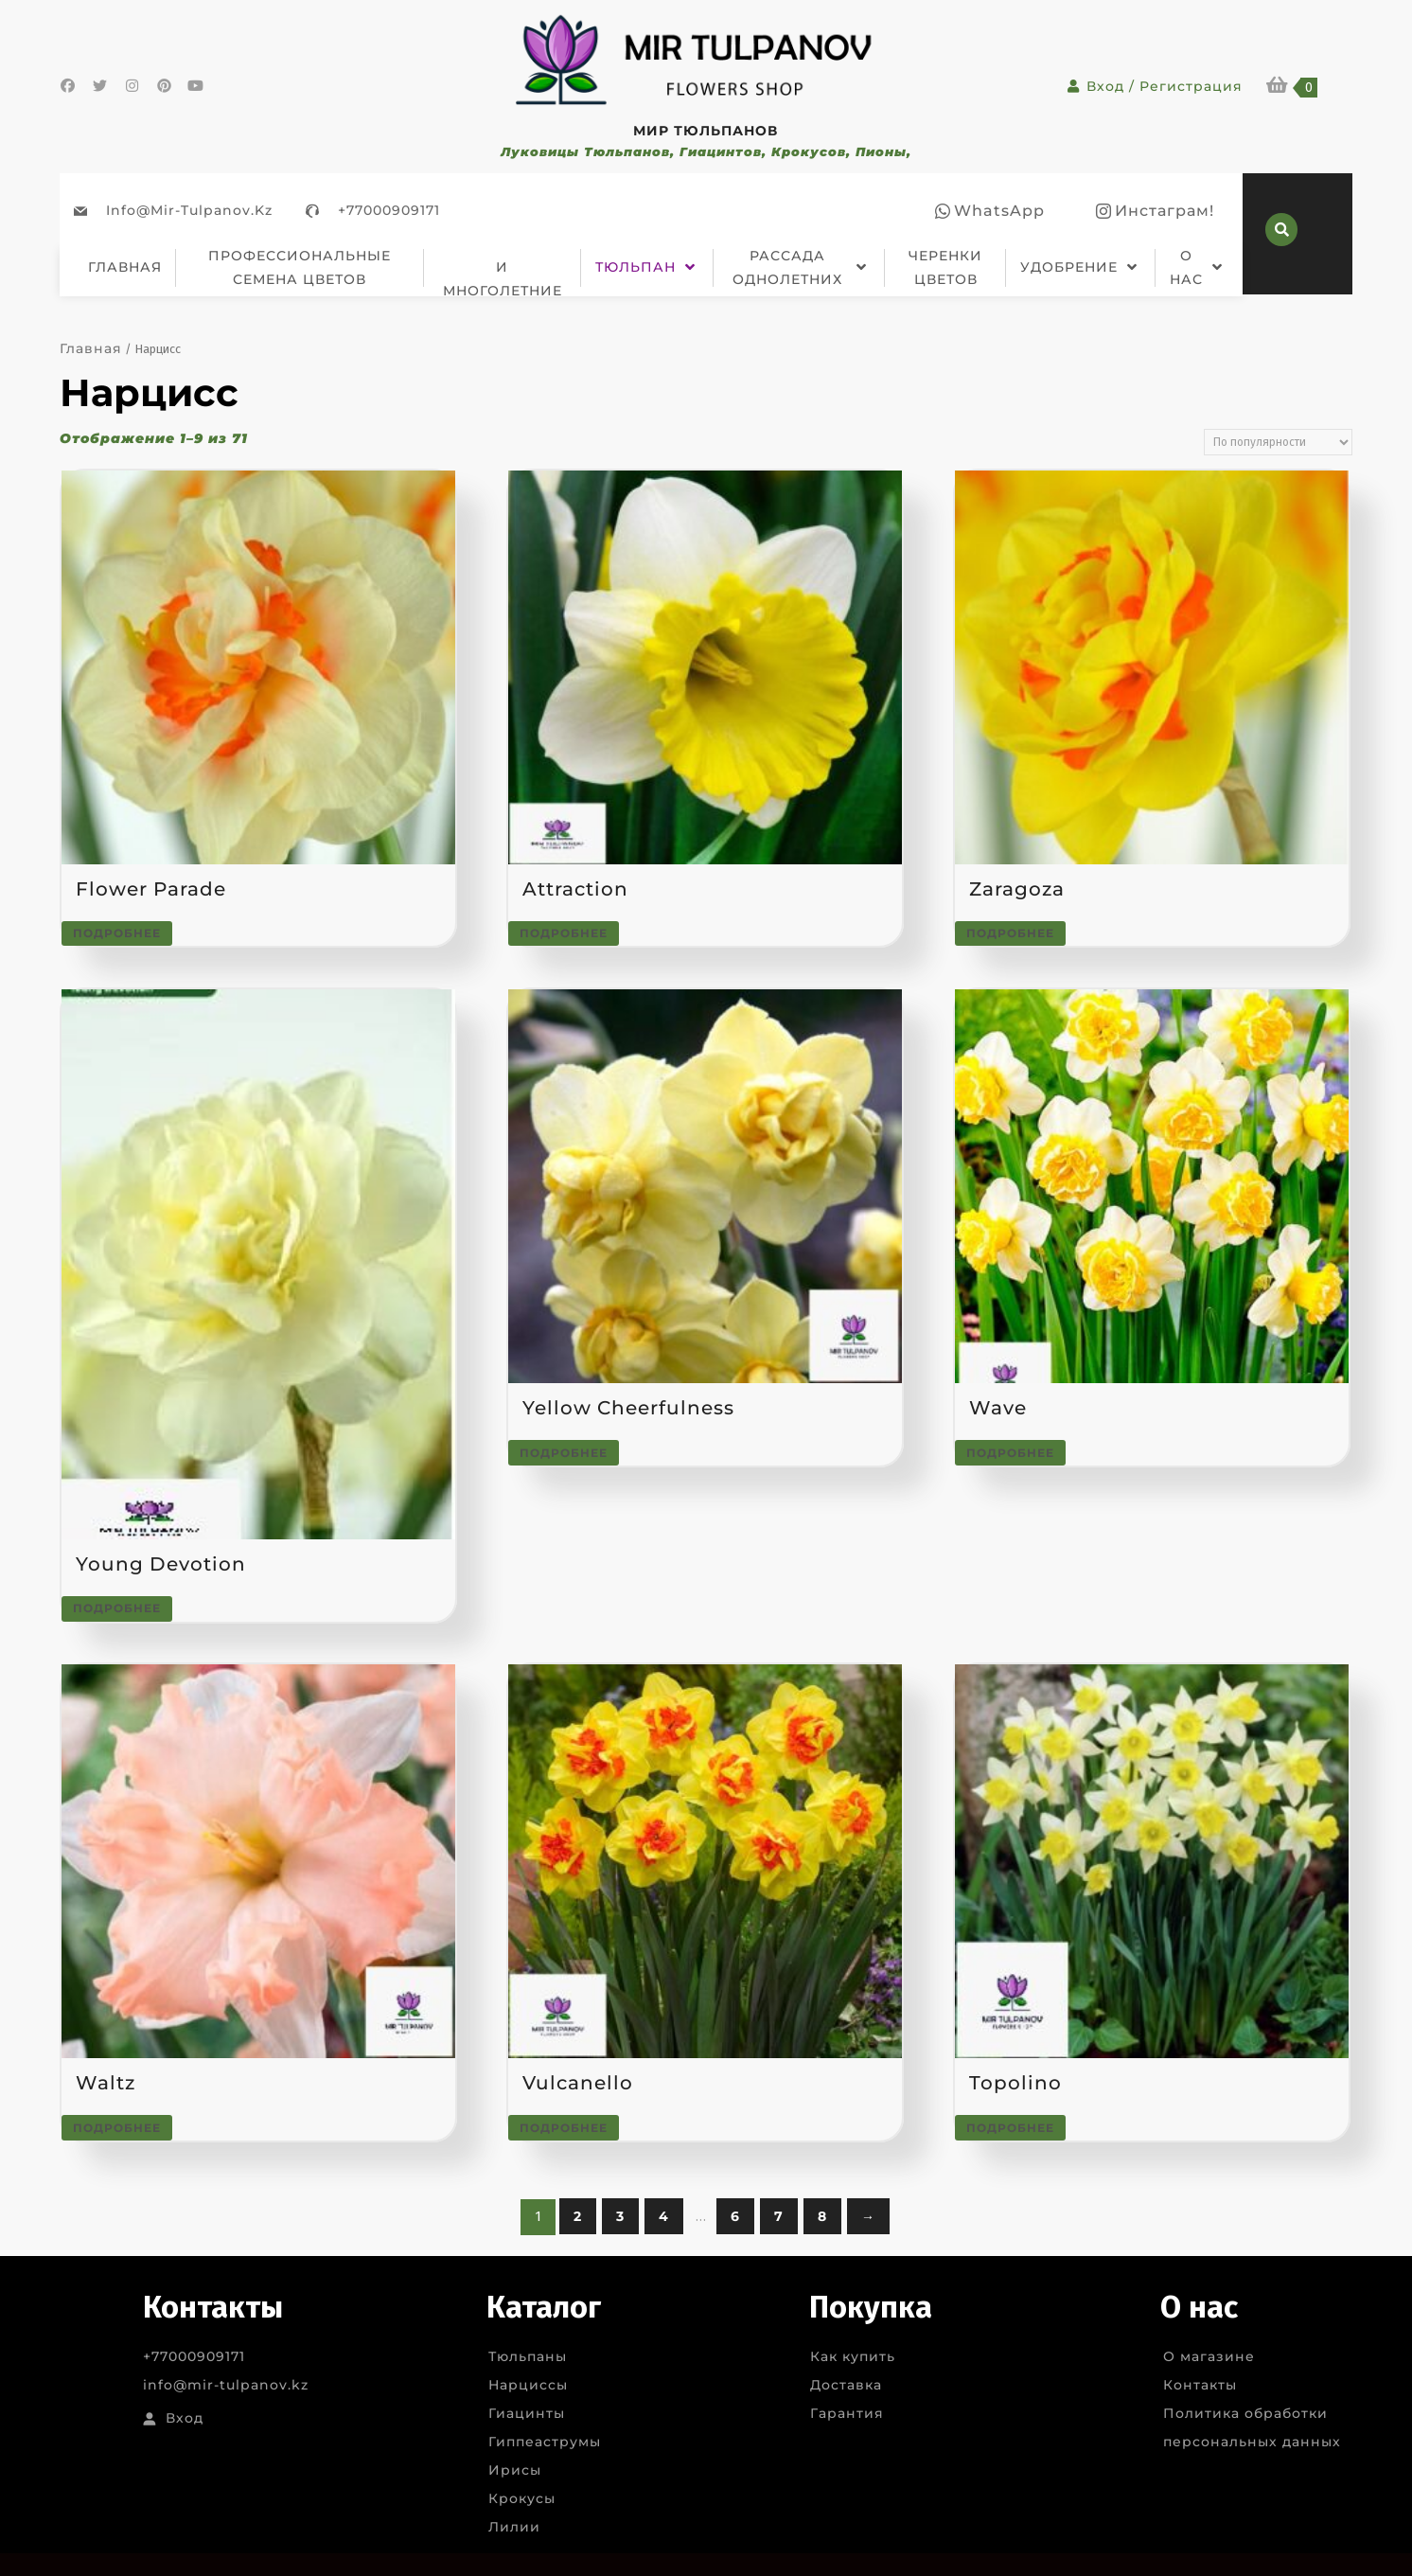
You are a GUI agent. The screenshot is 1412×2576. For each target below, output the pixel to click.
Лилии (514, 2526)
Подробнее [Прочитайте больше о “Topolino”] (1010, 2128)
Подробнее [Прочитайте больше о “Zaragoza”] (1010, 933)
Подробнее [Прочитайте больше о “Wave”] (1010, 1453)
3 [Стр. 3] (620, 2216)
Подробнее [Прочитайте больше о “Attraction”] (564, 933)
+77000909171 (389, 210)
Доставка (846, 2384)
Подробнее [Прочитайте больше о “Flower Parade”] (117, 933)
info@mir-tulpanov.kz (189, 210)
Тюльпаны (527, 2356)
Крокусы (522, 2498)
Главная (91, 348)
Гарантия (847, 2413)
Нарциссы (528, 2384)
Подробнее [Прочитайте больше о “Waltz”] (117, 2128)
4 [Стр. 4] (664, 2216)
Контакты (1200, 2384)
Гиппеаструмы (544, 2441)
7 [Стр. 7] (779, 2216)
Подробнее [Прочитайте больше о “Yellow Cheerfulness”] (564, 1453)
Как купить (852, 2356)
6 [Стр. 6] (735, 2216)
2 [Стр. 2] (578, 2216)
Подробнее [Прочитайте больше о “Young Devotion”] (117, 1608)
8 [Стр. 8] (822, 2216)
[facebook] (990, 211)
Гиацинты (526, 2413)
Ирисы (514, 2469)
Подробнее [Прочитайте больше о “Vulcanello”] (564, 2128)
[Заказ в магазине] (1278, 442)
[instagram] (1155, 211)
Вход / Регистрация (1155, 86)
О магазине (1209, 2356)
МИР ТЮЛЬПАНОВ (705, 130)
